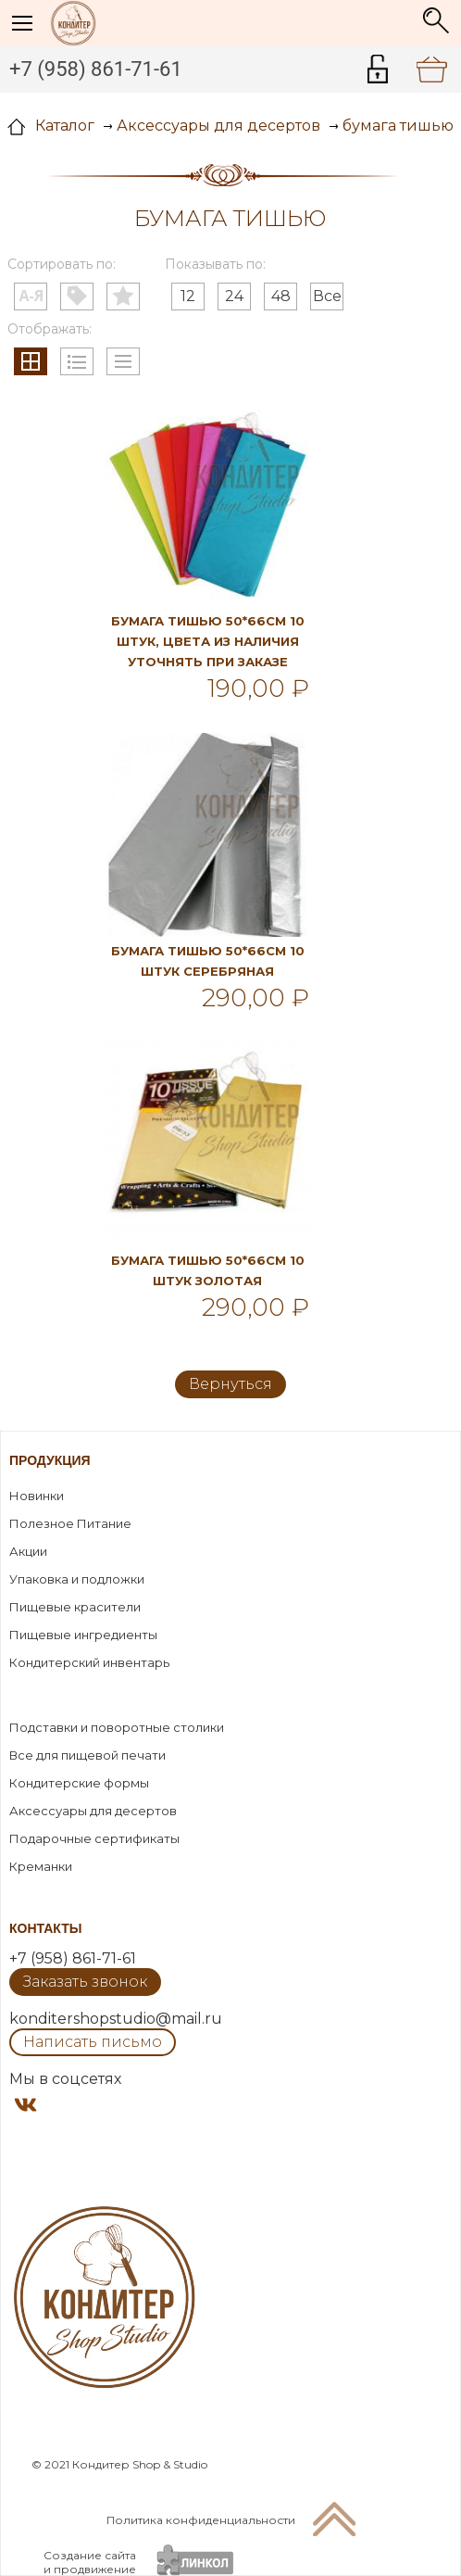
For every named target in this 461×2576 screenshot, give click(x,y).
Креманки (40, 1866)
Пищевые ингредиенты (83, 1634)
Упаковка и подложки (76, 1579)
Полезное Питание (70, 1523)
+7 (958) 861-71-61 (95, 69)
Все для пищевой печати (87, 1755)
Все (327, 296)
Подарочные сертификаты (94, 1838)
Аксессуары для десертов (93, 1810)
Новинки (36, 1495)
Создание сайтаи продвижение (90, 2562)
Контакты (45, 1928)
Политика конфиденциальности (200, 2520)
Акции (28, 1551)
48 (281, 296)
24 (234, 296)
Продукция (50, 1460)
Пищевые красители (75, 1606)
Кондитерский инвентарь (89, 1662)
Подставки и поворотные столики (116, 1727)
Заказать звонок (85, 1981)
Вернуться (230, 1384)
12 (188, 296)
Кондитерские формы (79, 1782)
